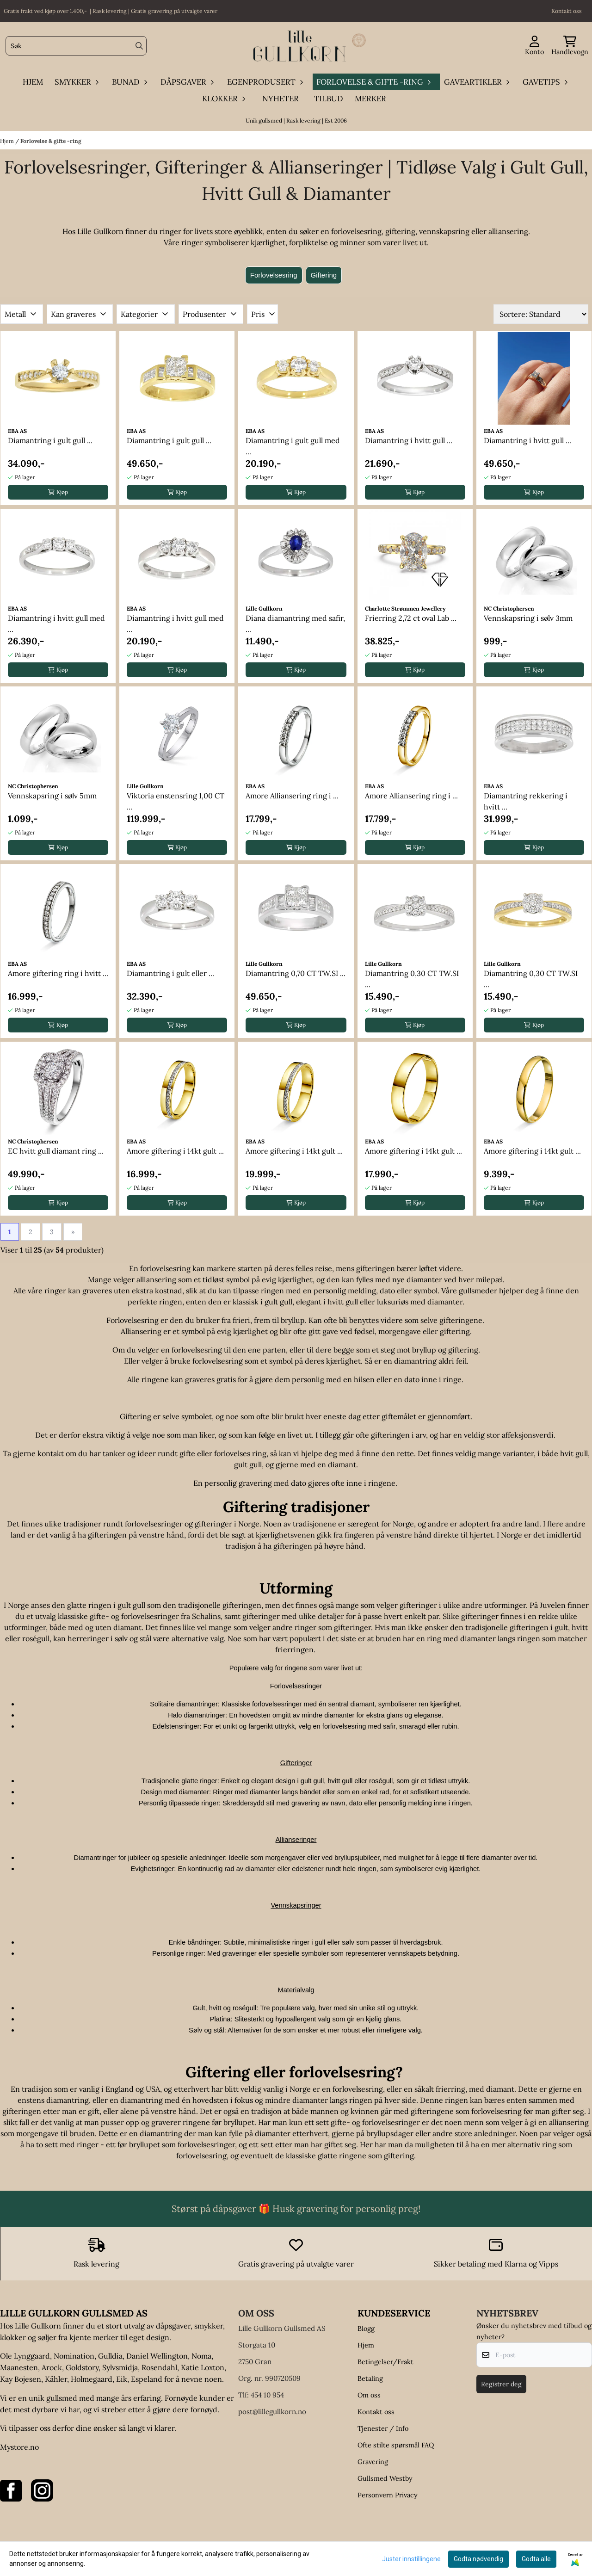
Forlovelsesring (273, 275)
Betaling (370, 2378)
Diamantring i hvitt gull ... (408, 440)
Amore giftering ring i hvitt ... (58, 973)
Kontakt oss (376, 2412)
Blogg (366, 2328)
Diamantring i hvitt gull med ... (56, 623)
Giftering (324, 275)
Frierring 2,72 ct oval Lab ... (410, 618)
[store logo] (298, 46)
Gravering (373, 2462)
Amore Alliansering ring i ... (292, 795)
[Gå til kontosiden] (534, 46)
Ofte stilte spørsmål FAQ (396, 2445)
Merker (370, 98)
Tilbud (328, 98)
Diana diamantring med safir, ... (295, 623)
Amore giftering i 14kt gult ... (175, 1150)
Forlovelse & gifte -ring (50, 140)
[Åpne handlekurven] (570, 46)
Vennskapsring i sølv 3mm (528, 618)
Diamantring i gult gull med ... (293, 446)
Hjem (7, 140)
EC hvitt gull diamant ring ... (56, 1150)
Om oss (369, 2395)
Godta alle (536, 2559)
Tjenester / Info (383, 2428)
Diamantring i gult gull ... (50, 440)
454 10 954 (267, 2395)
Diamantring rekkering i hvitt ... (525, 801)
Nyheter (280, 98)
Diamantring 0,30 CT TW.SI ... (412, 979)
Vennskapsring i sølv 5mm (52, 795)
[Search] (139, 45)
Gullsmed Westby (385, 2478)
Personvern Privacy (388, 2495)
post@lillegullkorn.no (272, 2411)
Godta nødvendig (478, 2559)
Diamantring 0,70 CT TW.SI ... (295, 973)
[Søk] (76, 46)
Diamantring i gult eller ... (170, 973)
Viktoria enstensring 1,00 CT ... (175, 801)
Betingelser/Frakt (385, 2362)
